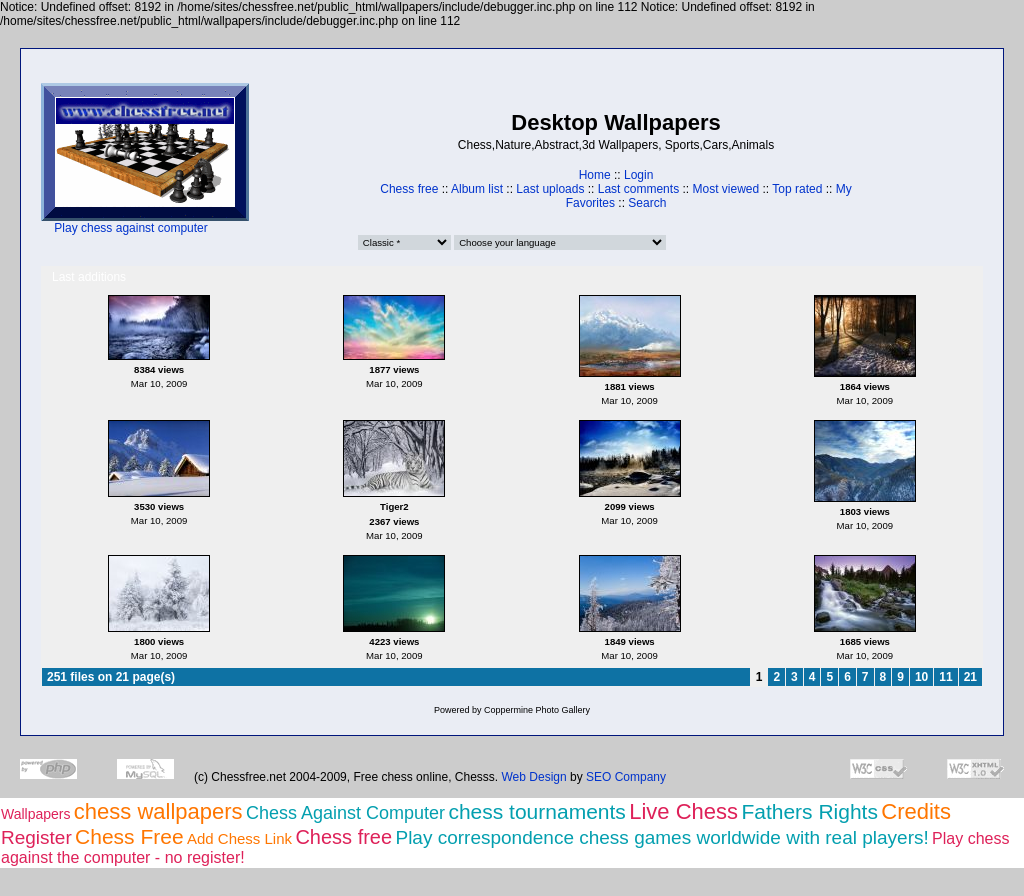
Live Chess (683, 811)
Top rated (797, 189)
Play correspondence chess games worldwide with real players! (661, 837)
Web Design (534, 777)
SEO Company (626, 777)
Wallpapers (36, 814)
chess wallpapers (158, 811)
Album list (477, 189)
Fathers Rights (809, 811)
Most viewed (725, 189)
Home (595, 175)
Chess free (409, 189)
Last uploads (550, 189)
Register (36, 837)
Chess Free (129, 836)
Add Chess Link (239, 838)
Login (638, 175)
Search (647, 203)
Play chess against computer (130, 228)
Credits (916, 811)
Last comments (638, 189)
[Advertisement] (311, 159)
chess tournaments (536, 811)
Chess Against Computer (345, 813)
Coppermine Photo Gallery (537, 710)
